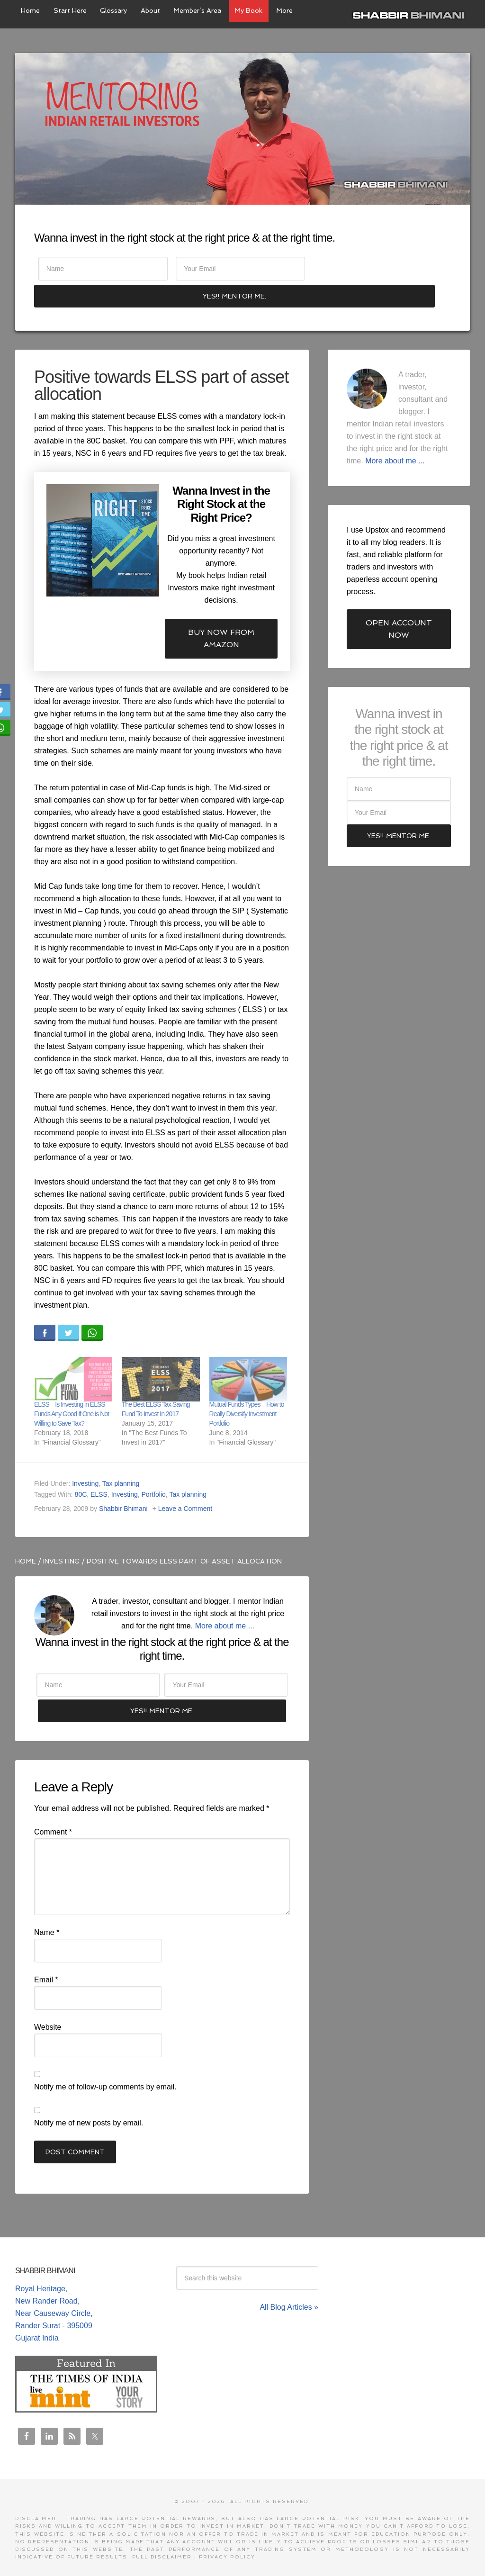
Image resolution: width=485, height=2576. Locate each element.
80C (81, 1471)
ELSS (99, 1471)
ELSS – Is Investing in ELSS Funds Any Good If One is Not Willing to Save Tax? (71, 1390)
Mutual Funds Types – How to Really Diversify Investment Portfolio (246, 1390)
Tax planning (121, 1460)
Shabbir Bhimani (410, 14)
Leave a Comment (185, 1485)
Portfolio (154, 1471)
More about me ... (224, 1603)
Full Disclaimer (162, 2538)
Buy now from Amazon (221, 615)
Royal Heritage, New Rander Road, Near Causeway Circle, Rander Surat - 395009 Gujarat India (54, 2294)
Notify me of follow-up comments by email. (105, 2069)
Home (25, 1538)
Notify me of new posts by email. (88, 2105)
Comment (53, 1814)
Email (46, 1962)
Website (48, 2009)
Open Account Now (399, 605)
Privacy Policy (227, 2538)
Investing (85, 1460)
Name (46, 1914)
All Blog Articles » (289, 2289)
